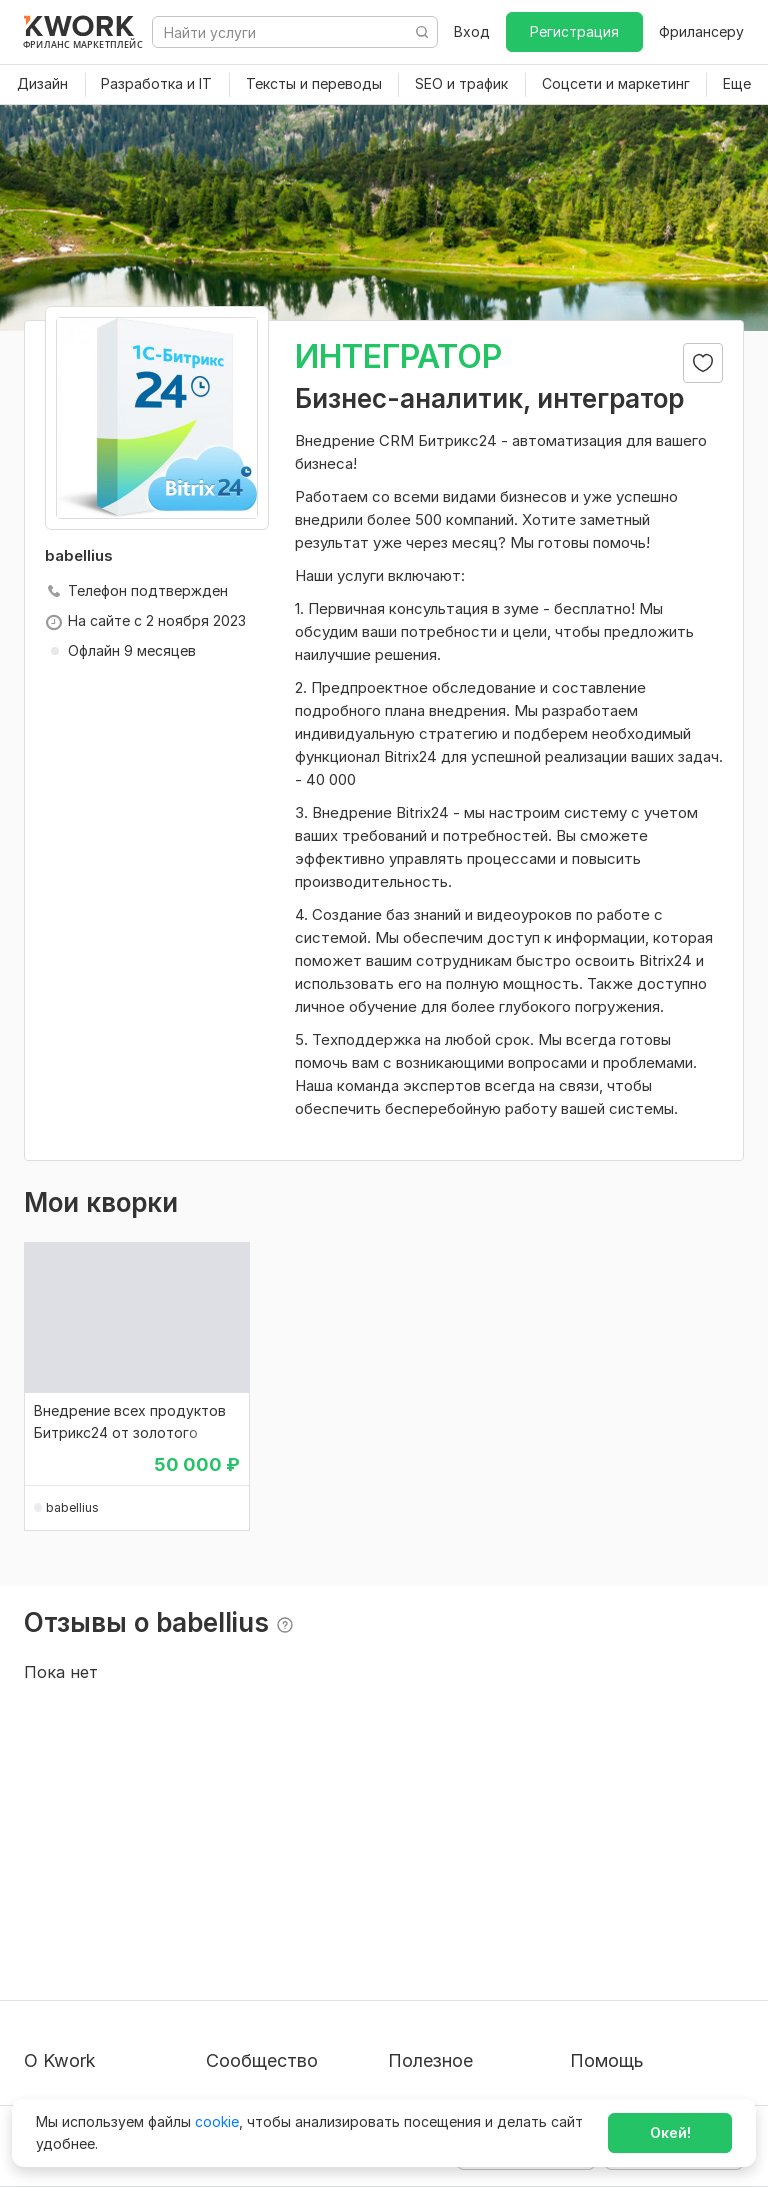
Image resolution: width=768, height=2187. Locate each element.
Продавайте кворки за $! (474, 1934)
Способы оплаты (83, 1990)
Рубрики (417, 2026)
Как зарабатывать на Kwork (461, 1980)
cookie (217, 2121)
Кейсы (227, 1934)
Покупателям (434, 1862)
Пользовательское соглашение (89, 1908)
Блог (222, 1862)
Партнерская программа (292, 1898)
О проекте (60, 1862)
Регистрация (574, 31)
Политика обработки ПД (110, 1954)
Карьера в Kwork (81, 2026)
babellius (72, 1507)
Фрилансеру (701, 31)
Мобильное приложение (472, 2062)
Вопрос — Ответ (628, 1862)
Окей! (670, 2132)
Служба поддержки (639, 1898)
